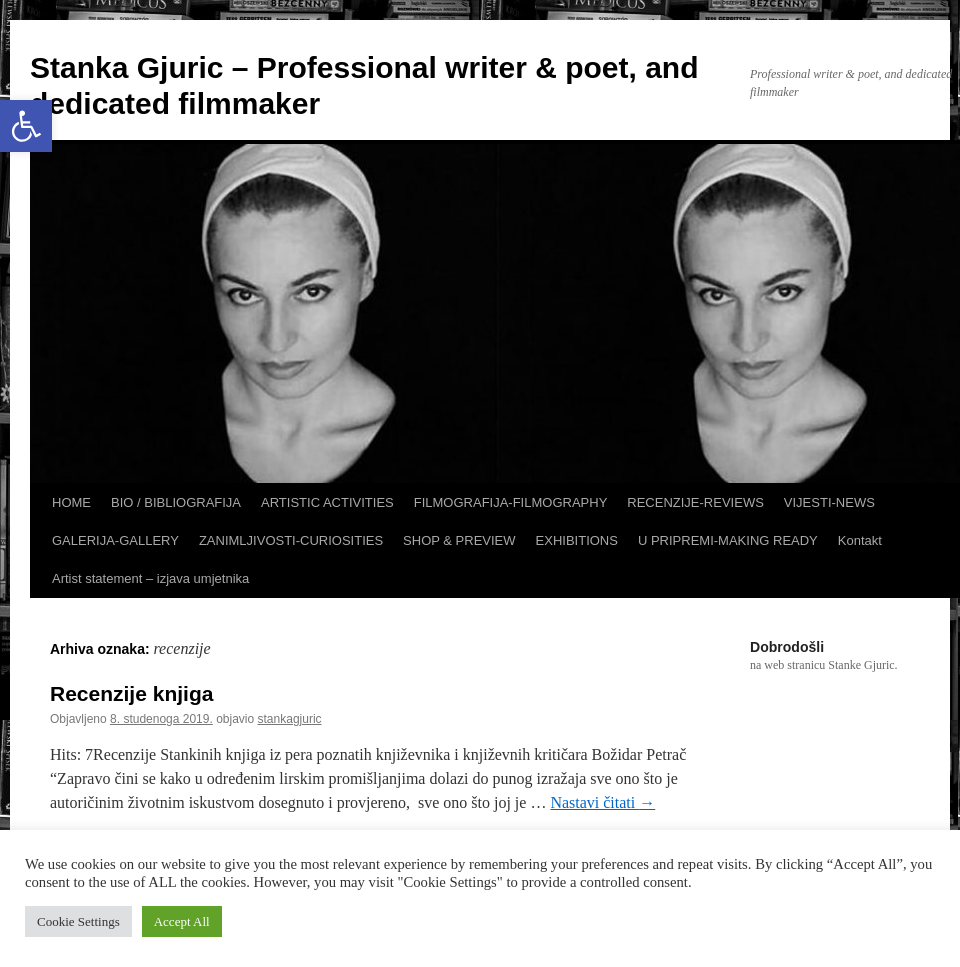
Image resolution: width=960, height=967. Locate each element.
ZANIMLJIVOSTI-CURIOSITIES (291, 540)
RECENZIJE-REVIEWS (695, 502)
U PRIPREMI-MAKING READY (728, 540)
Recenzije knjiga (131, 693)
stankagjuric (290, 719)
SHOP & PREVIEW (459, 540)
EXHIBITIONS (577, 540)
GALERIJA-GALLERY (115, 540)
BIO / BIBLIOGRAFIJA (176, 502)
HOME (71, 502)
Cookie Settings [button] (78, 921)
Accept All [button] (182, 921)
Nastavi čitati (602, 802)
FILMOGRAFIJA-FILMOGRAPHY (511, 502)
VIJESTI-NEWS (829, 502)
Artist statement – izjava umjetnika (150, 578)
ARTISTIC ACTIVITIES (327, 502)
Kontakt (860, 540)
